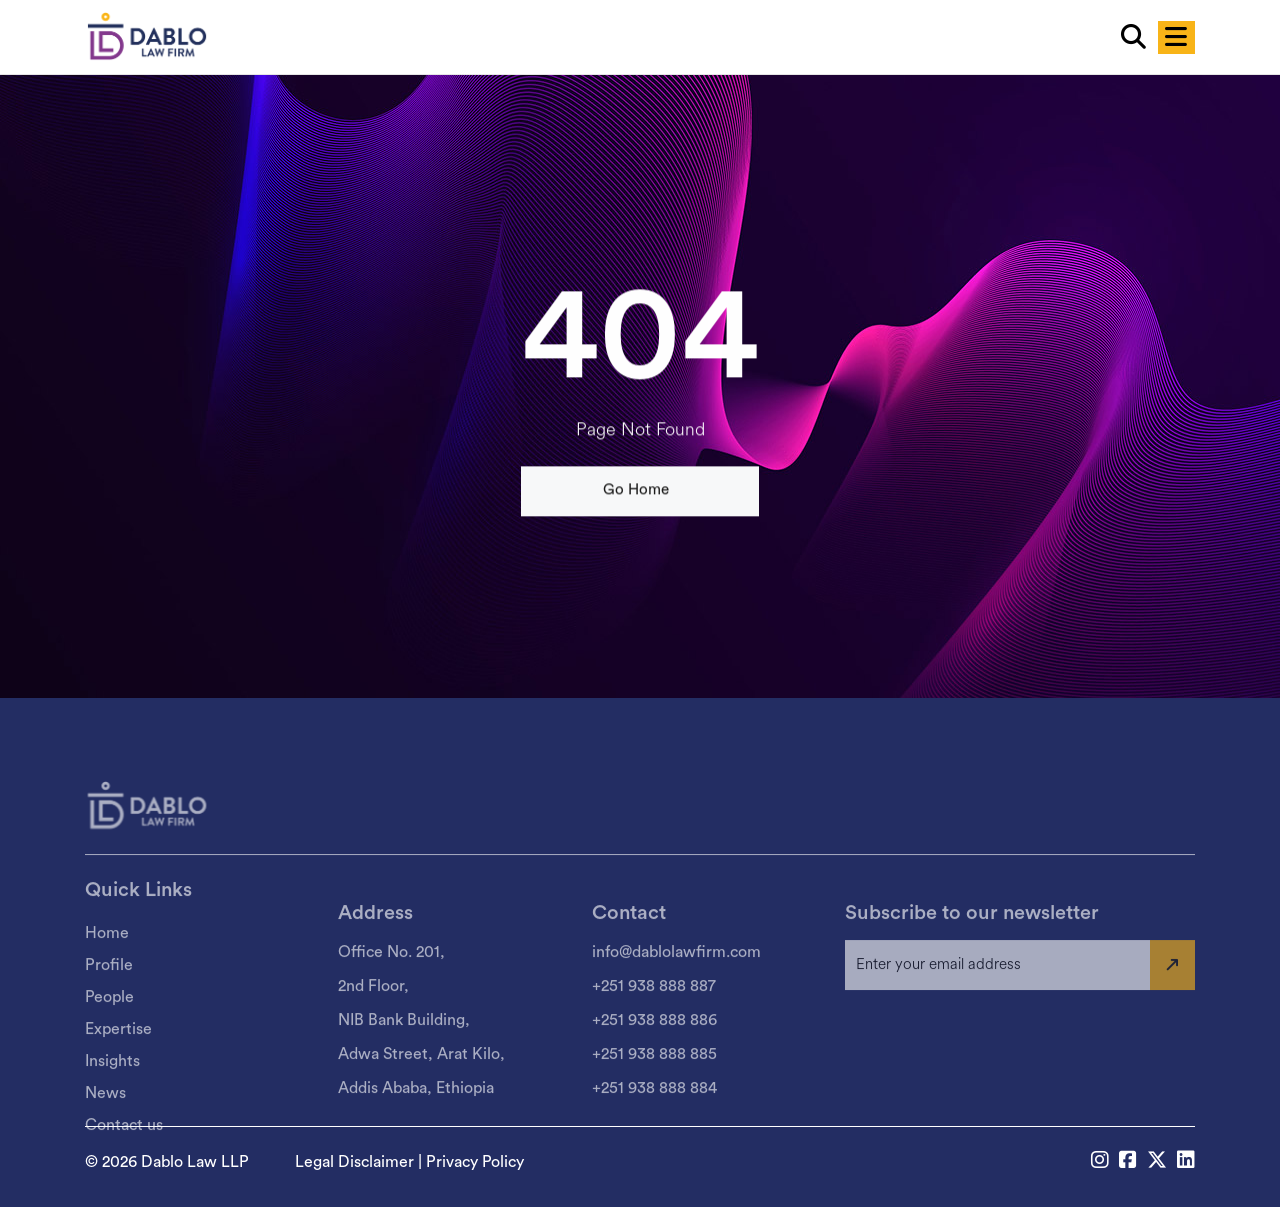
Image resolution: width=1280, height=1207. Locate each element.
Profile (109, 1023)
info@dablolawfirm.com (676, 1009)
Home (107, 991)
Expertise (118, 1087)
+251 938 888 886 (654, 1077)
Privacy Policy (475, 1162)
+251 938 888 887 (654, 1043)
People (109, 1055)
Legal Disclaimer (354, 1162)
